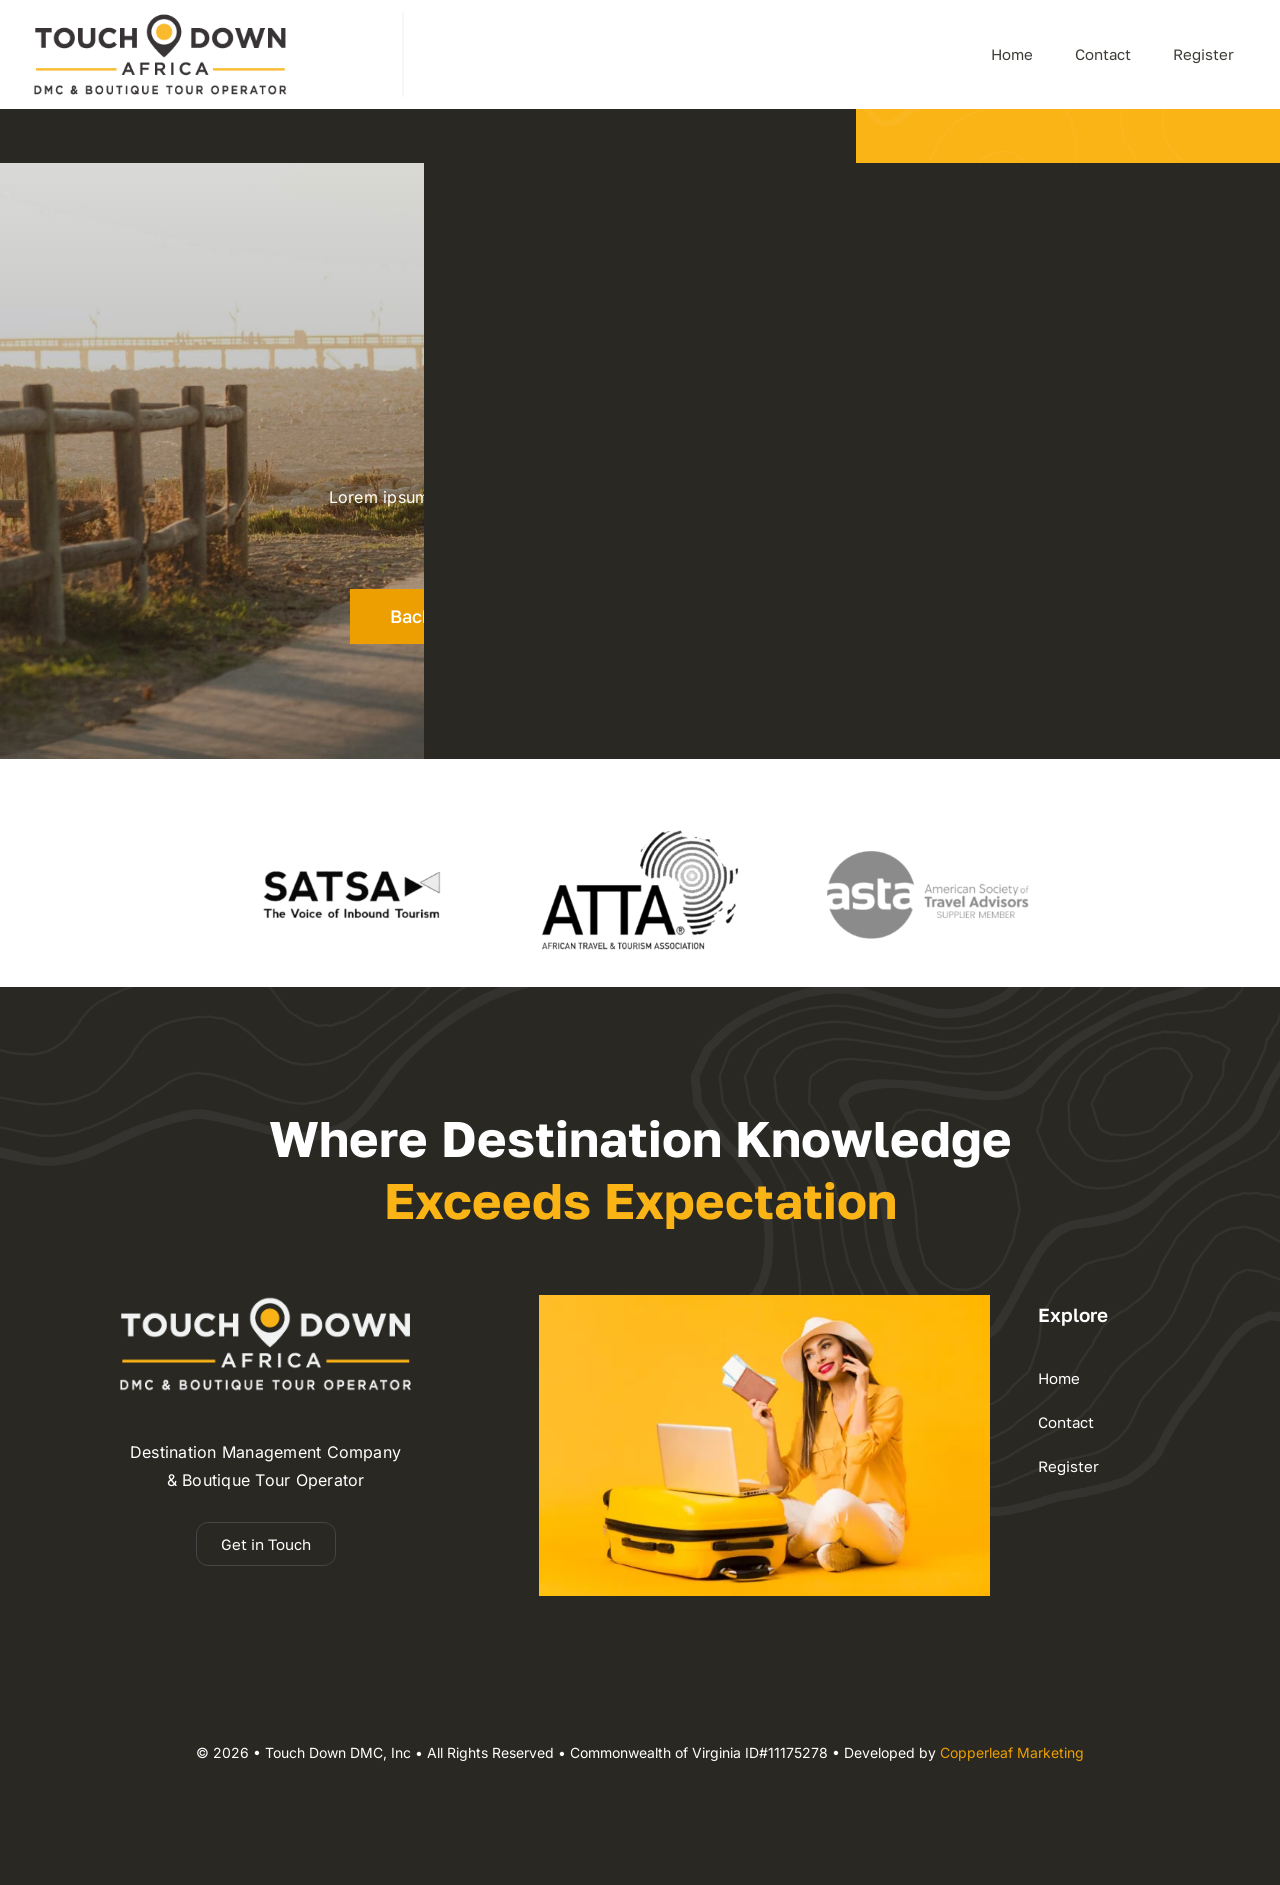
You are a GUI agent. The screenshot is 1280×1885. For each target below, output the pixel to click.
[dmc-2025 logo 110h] (160, 20)
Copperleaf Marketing (1012, 1752)
